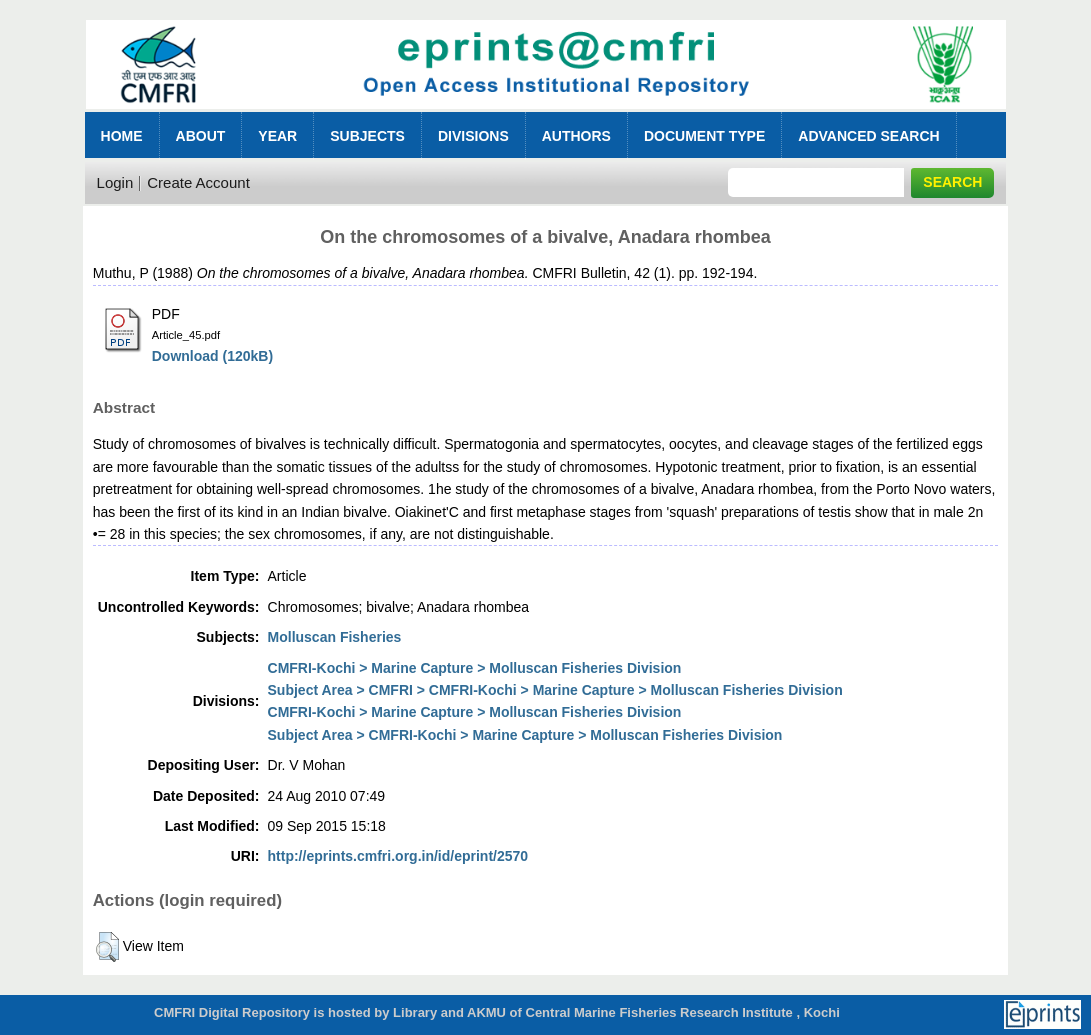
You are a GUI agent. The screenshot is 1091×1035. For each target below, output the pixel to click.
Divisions (473, 136)
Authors (576, 136)
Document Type (704, 136)
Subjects (367, 136)
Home (122, 136)
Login (115, 182)
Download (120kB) (212, 356)
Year (277, 136)
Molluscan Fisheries (335, 637)
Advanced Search (868, 136)
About (201, 136)
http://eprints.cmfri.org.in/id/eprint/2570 (398, 856)
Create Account (198, 182)
